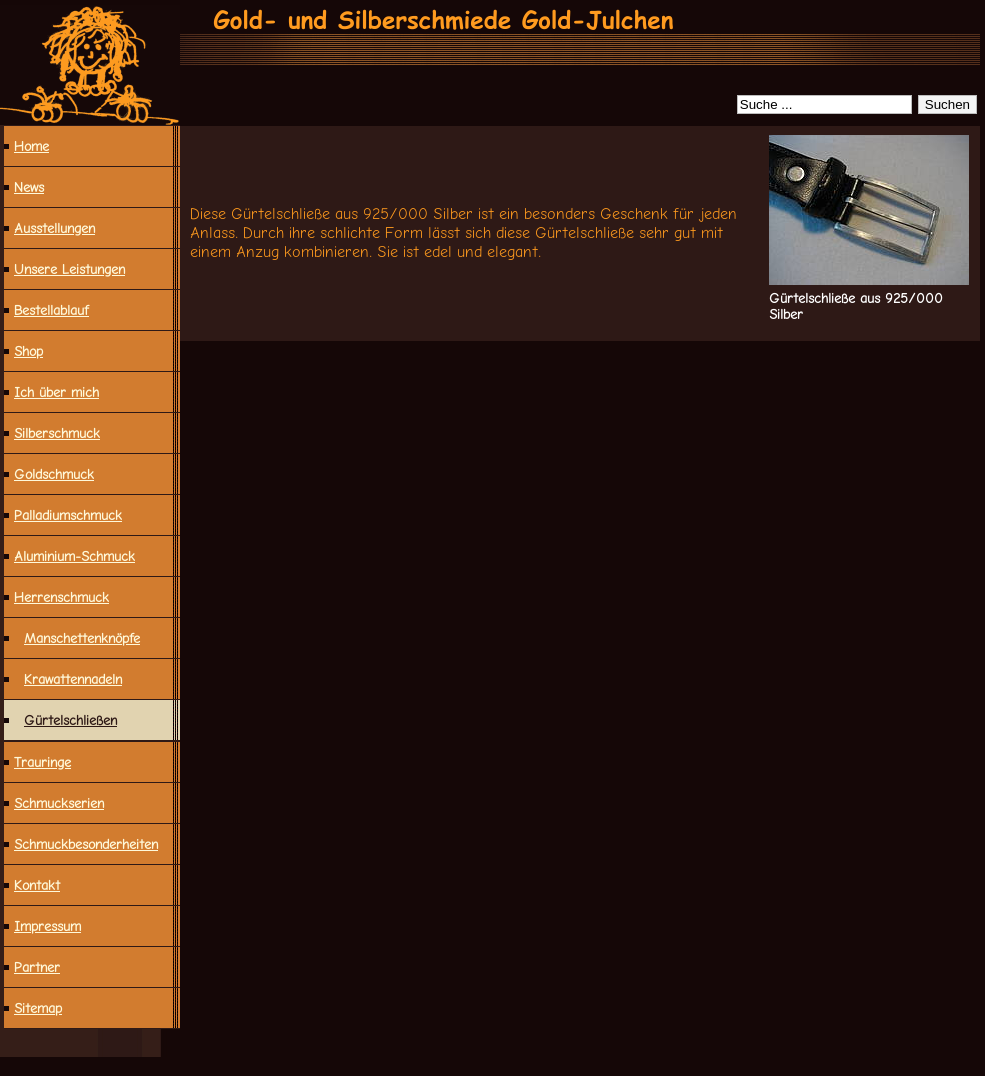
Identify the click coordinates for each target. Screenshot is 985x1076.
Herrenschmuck (61, 597)
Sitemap (38, 1008)
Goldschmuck (54, 474)
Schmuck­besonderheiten (86, 844)
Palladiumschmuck (68, 515)
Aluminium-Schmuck (74, 556)
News (29, 187)
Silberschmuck (57, 433)
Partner (37, 967)
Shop (28, 351)
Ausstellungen (54, 228)
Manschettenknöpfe (82, 638)
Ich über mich (56, 392)
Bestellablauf (51, 310)
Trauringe (42, 762)
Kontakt (37, 885)
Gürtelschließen (70, 720)
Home (31, 146)
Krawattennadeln (73, 679)
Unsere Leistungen (69, 269)
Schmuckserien (59, 803)
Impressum (47, 926)
